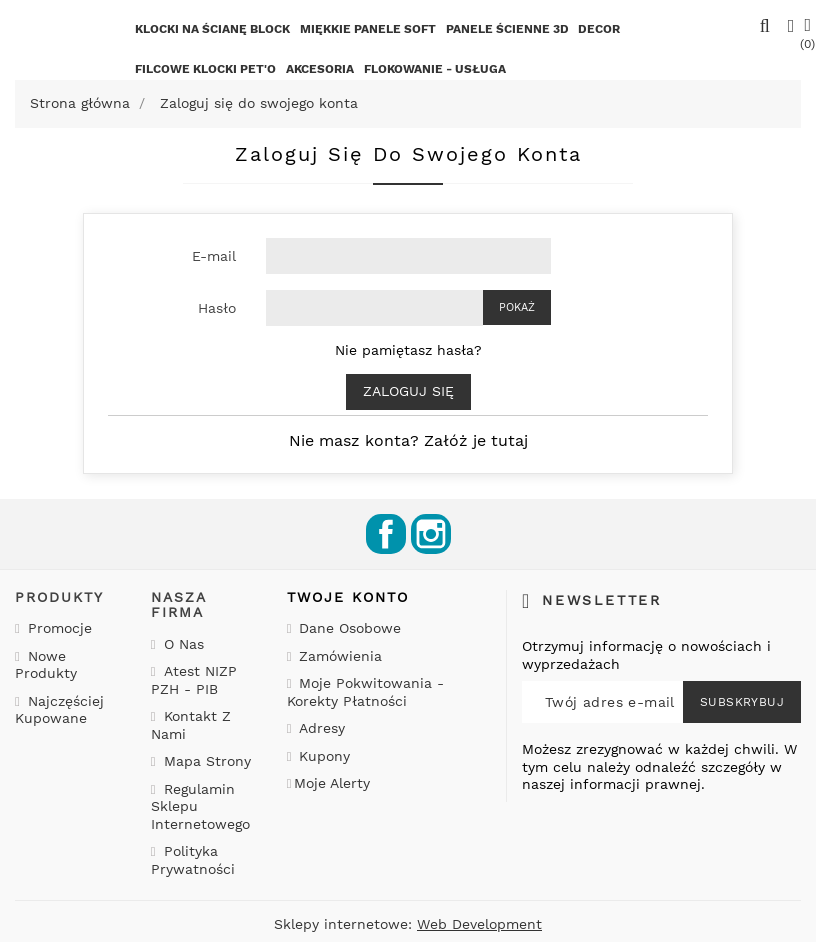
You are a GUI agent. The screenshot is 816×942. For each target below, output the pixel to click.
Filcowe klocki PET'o (205, 69)
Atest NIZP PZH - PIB (194, 680)
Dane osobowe (347, 628)
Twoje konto (348, 597)
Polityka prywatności (193, 860)
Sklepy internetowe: (408, 924)
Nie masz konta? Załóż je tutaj (408, 440)
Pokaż (517, 307)
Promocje (57, 628)
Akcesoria (320, 69)
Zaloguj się (408, 391)
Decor (599, 29)
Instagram (431, 534)
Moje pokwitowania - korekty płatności (366, 692)
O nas (181, 644)
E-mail (214, 256)
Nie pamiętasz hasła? (408, 350)
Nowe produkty (46, 665)
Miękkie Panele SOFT (368, 29)
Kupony (322, 756)
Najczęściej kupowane (59, 710)
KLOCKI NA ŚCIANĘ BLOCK (212, 29)
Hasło (217, 308)
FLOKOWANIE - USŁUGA (435, 69)
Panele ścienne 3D (507, 29)
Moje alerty (332, 783)
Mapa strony (205, 761)
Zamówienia (338, 656)
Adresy (319, 728)
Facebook (386, 534)
